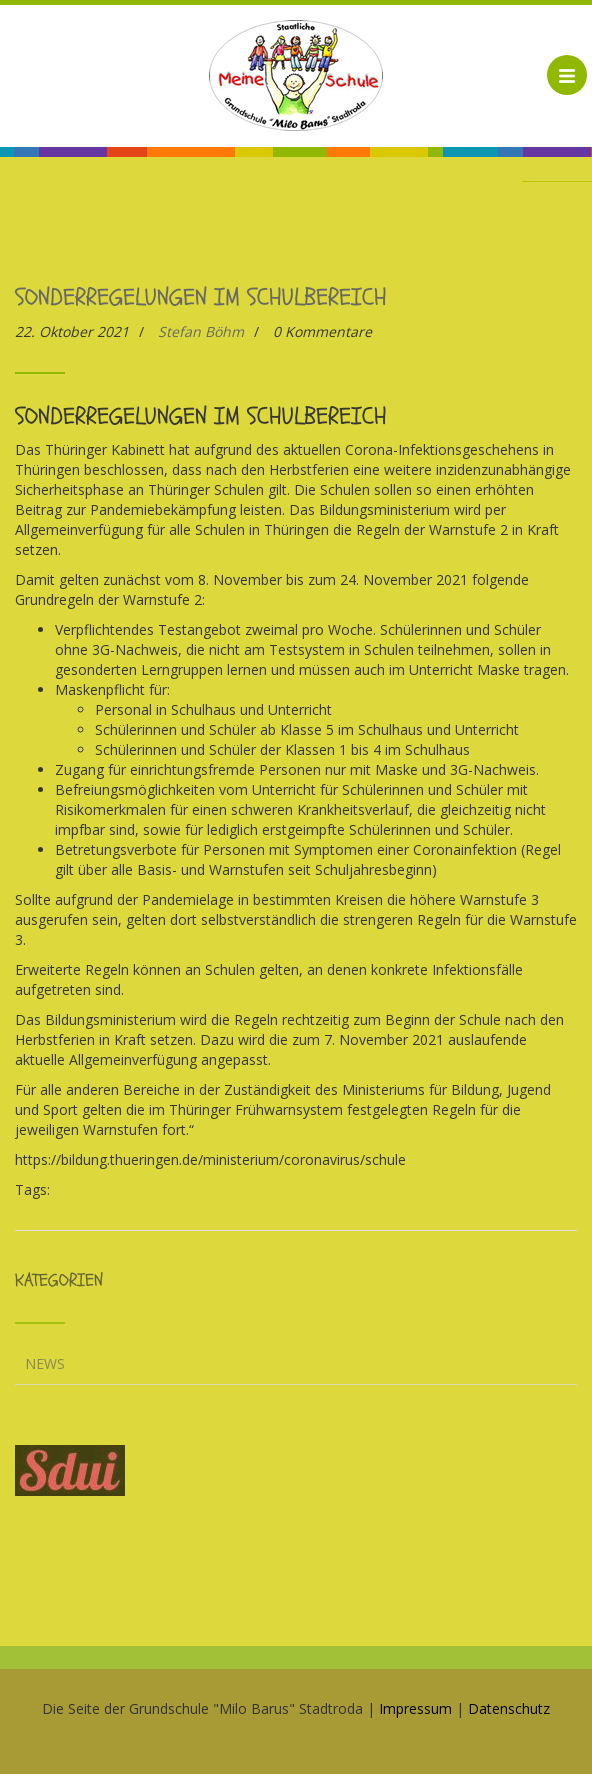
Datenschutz (509, 1708)
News (45, 1363)
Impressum (415, 1708)
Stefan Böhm (201, 331)
